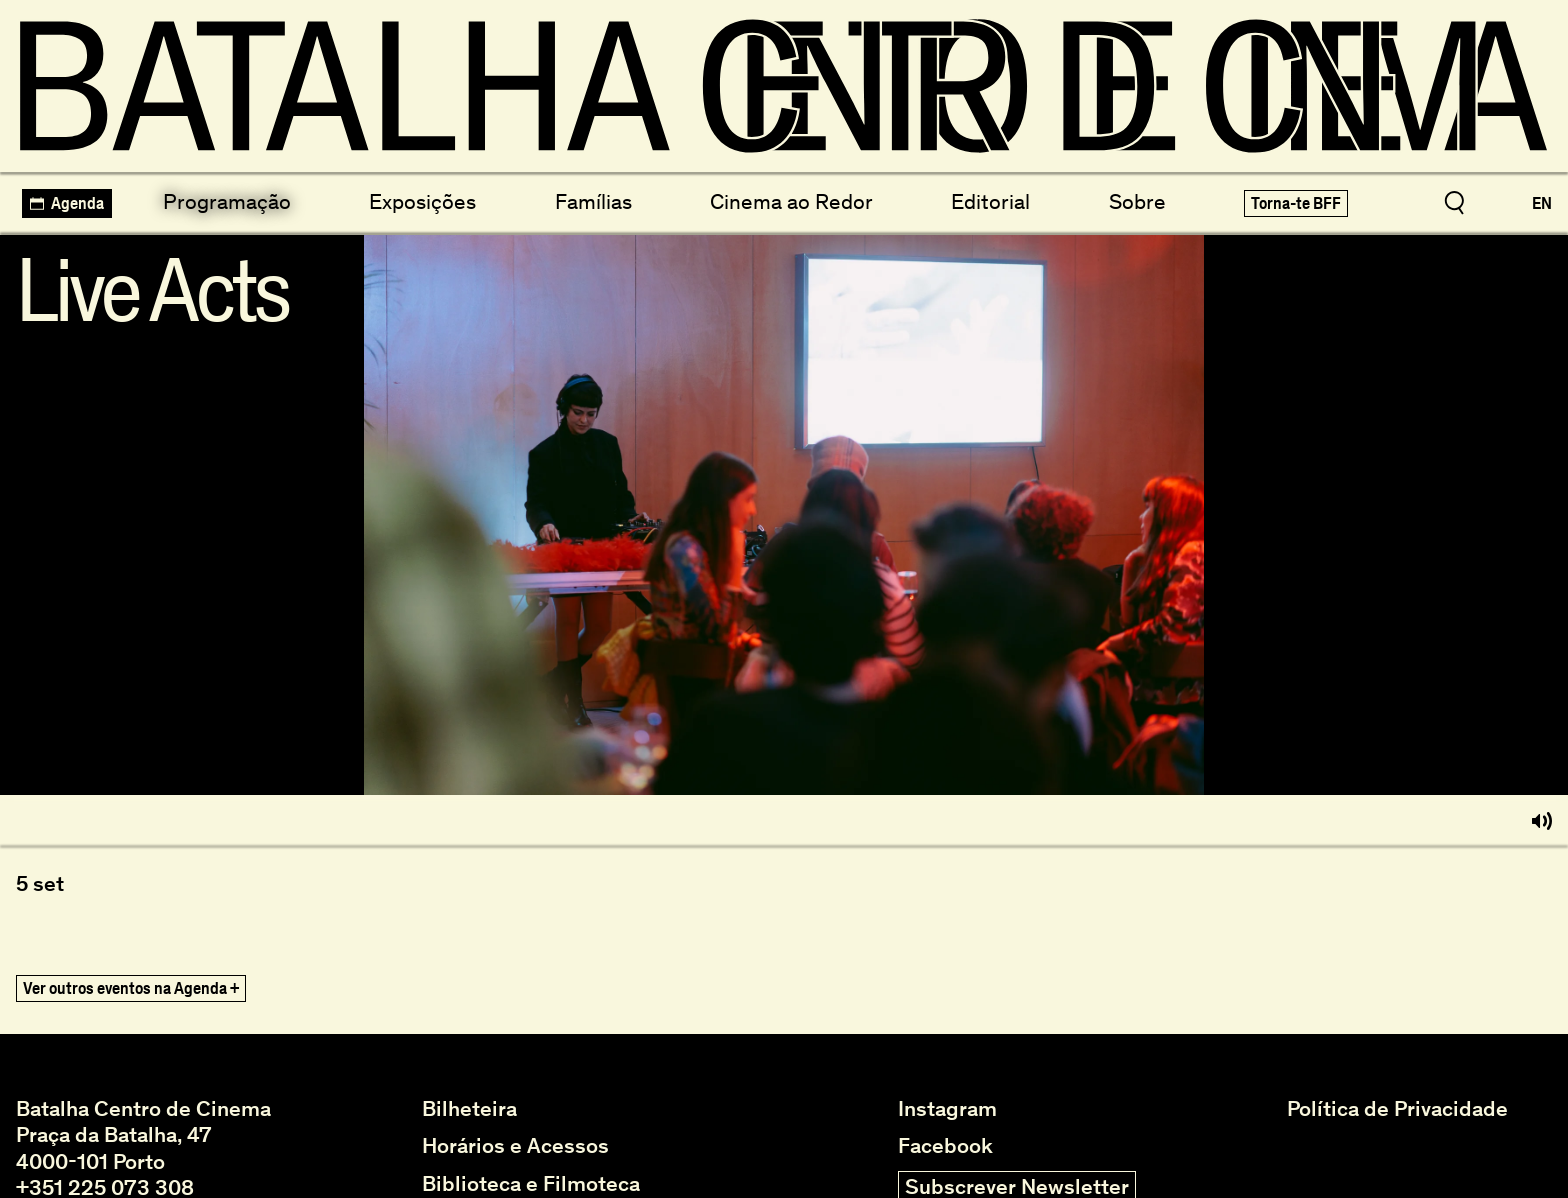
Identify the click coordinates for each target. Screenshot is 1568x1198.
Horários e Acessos (515, 1146)
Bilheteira (469, 1109)
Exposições (422, 201)
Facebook (945, 1146)
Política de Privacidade (1397, 1109)
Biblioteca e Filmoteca (531, 1184)
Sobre (1137, 201)
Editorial (990, 201)
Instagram (947, 1109)
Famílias (593, 201)
